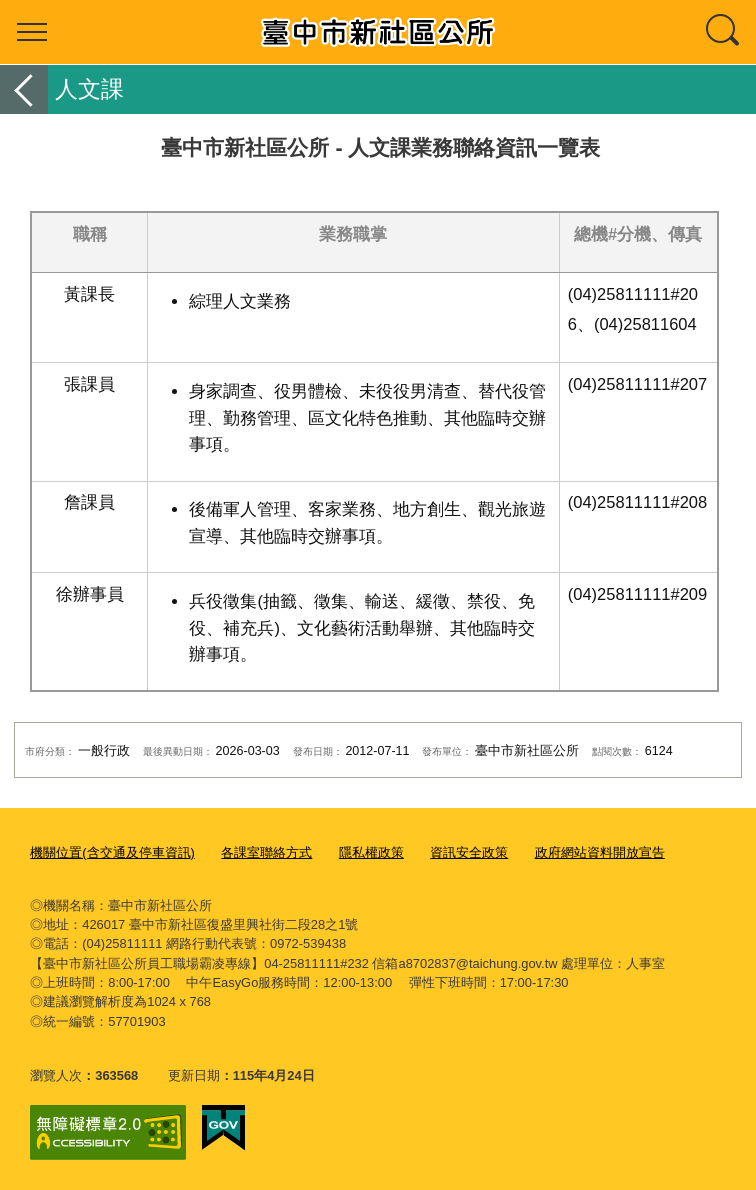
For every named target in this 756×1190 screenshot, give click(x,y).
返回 (24, 89)
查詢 (724, 32)
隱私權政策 (371, 852)
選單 (32, 32)
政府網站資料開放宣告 (600, 852)
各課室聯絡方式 (266, 852)
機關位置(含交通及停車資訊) (112, 852)
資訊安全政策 (469, 852)
